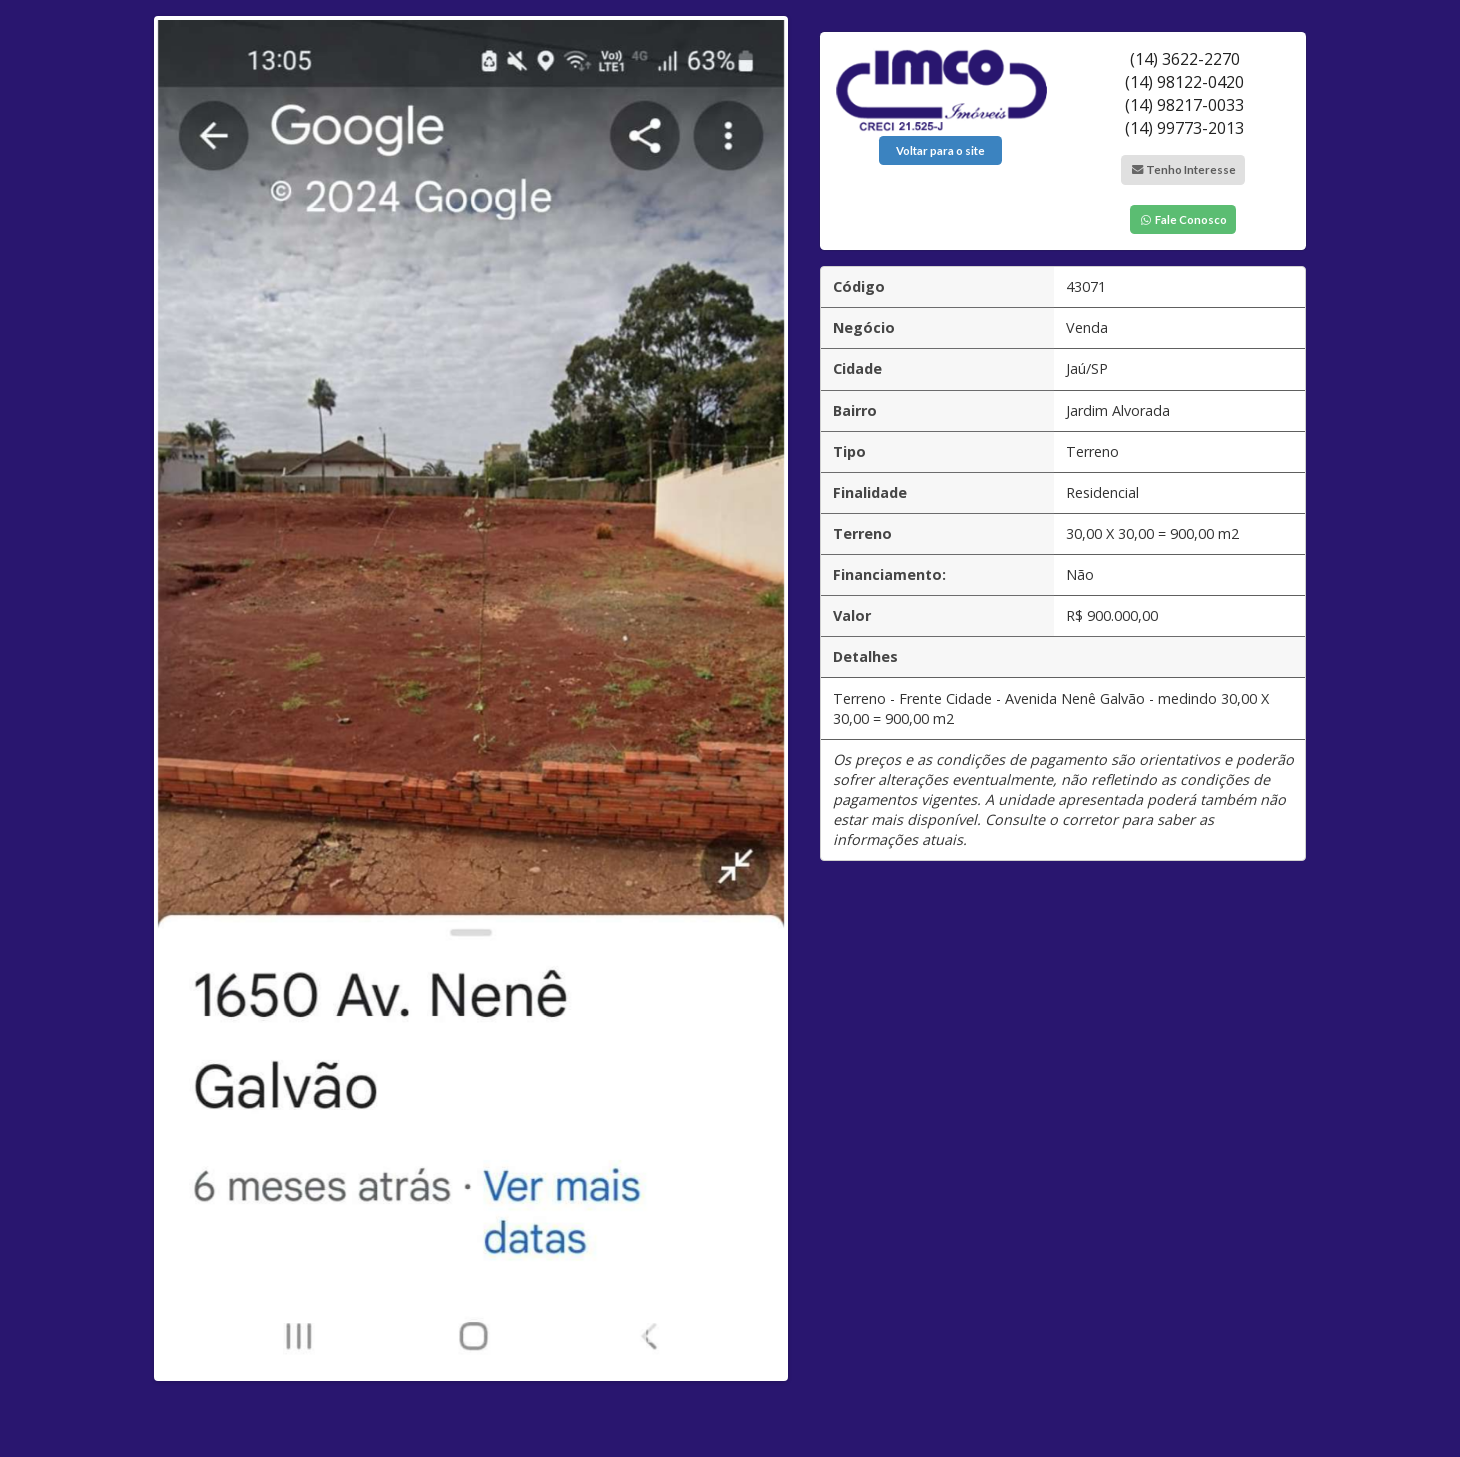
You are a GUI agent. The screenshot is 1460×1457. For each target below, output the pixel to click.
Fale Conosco (1183, 219)
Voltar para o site (940, 150)
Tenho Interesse (1183, 169)
